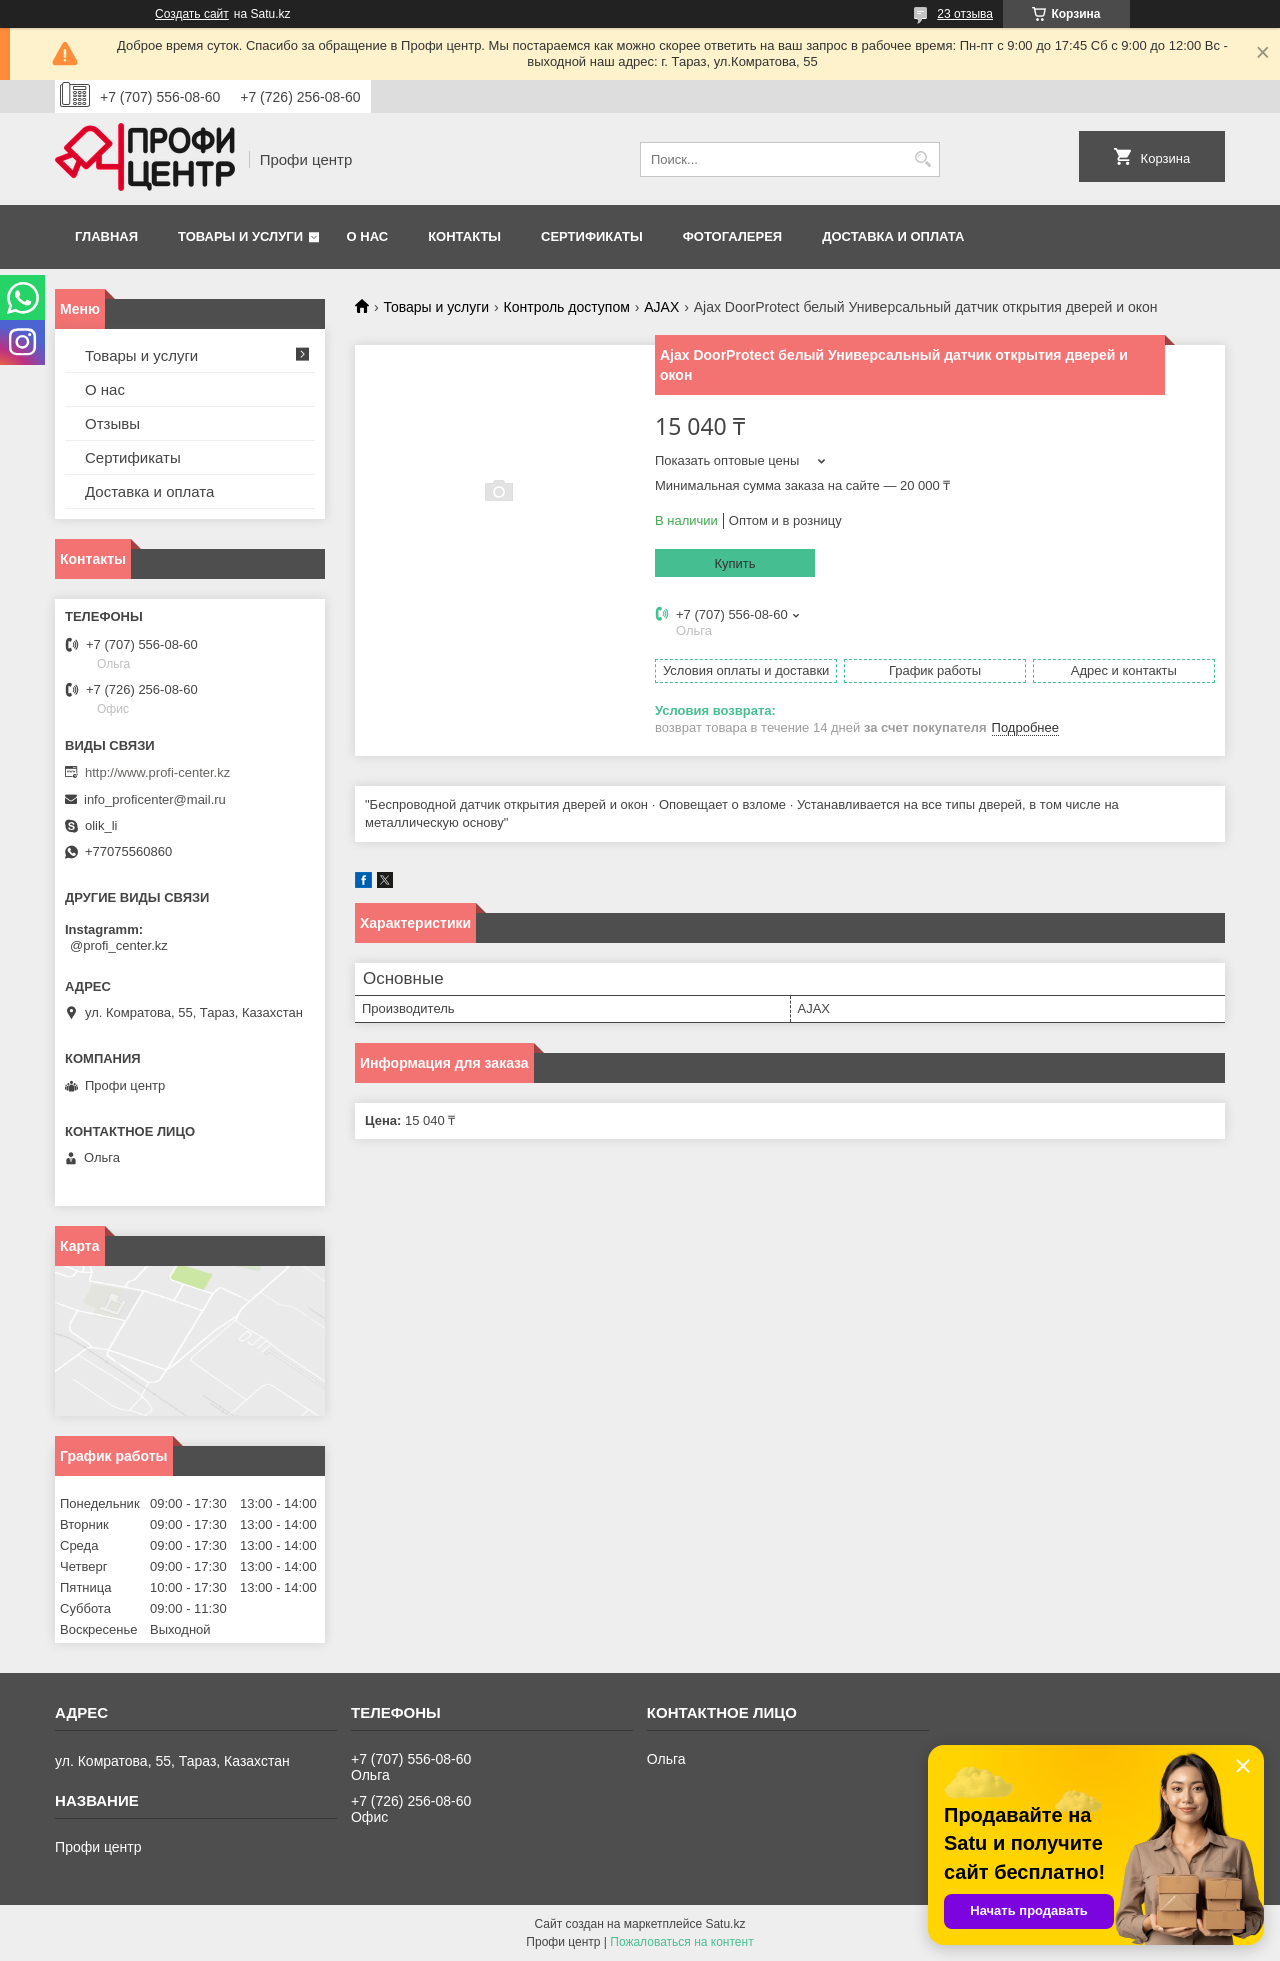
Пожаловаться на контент (681, 1942)
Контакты (464, 236)
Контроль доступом (567, 307)
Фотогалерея (733, 236)
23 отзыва (965, 14)
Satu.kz (725, 1924)
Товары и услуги (240, 236)
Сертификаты (592, 236)
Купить (734, 563)
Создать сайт (192, 14)
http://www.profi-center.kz (157, 772)
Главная (106, 236)
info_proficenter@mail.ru (155, 799)
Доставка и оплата (893, 236)
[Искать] (922, 159)
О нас (368, 236)
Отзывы (112, 423)
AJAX (661, 307)
